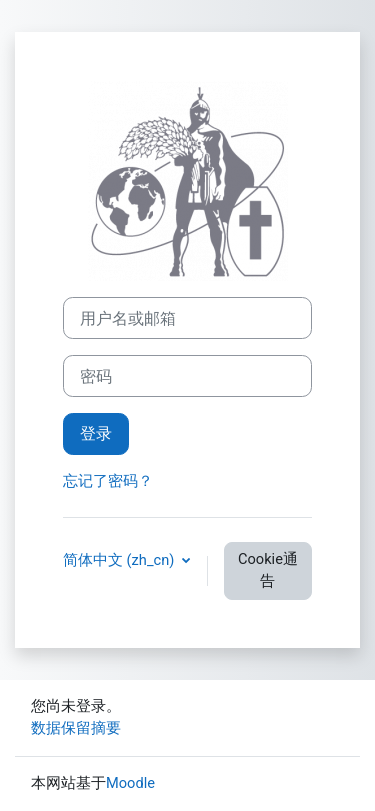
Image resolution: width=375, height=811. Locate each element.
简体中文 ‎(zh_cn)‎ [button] (120, 560)
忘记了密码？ (108, 481)
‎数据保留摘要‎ (76, 728)
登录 (96, 433)
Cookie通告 (268, 570)
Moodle (130, 783)
